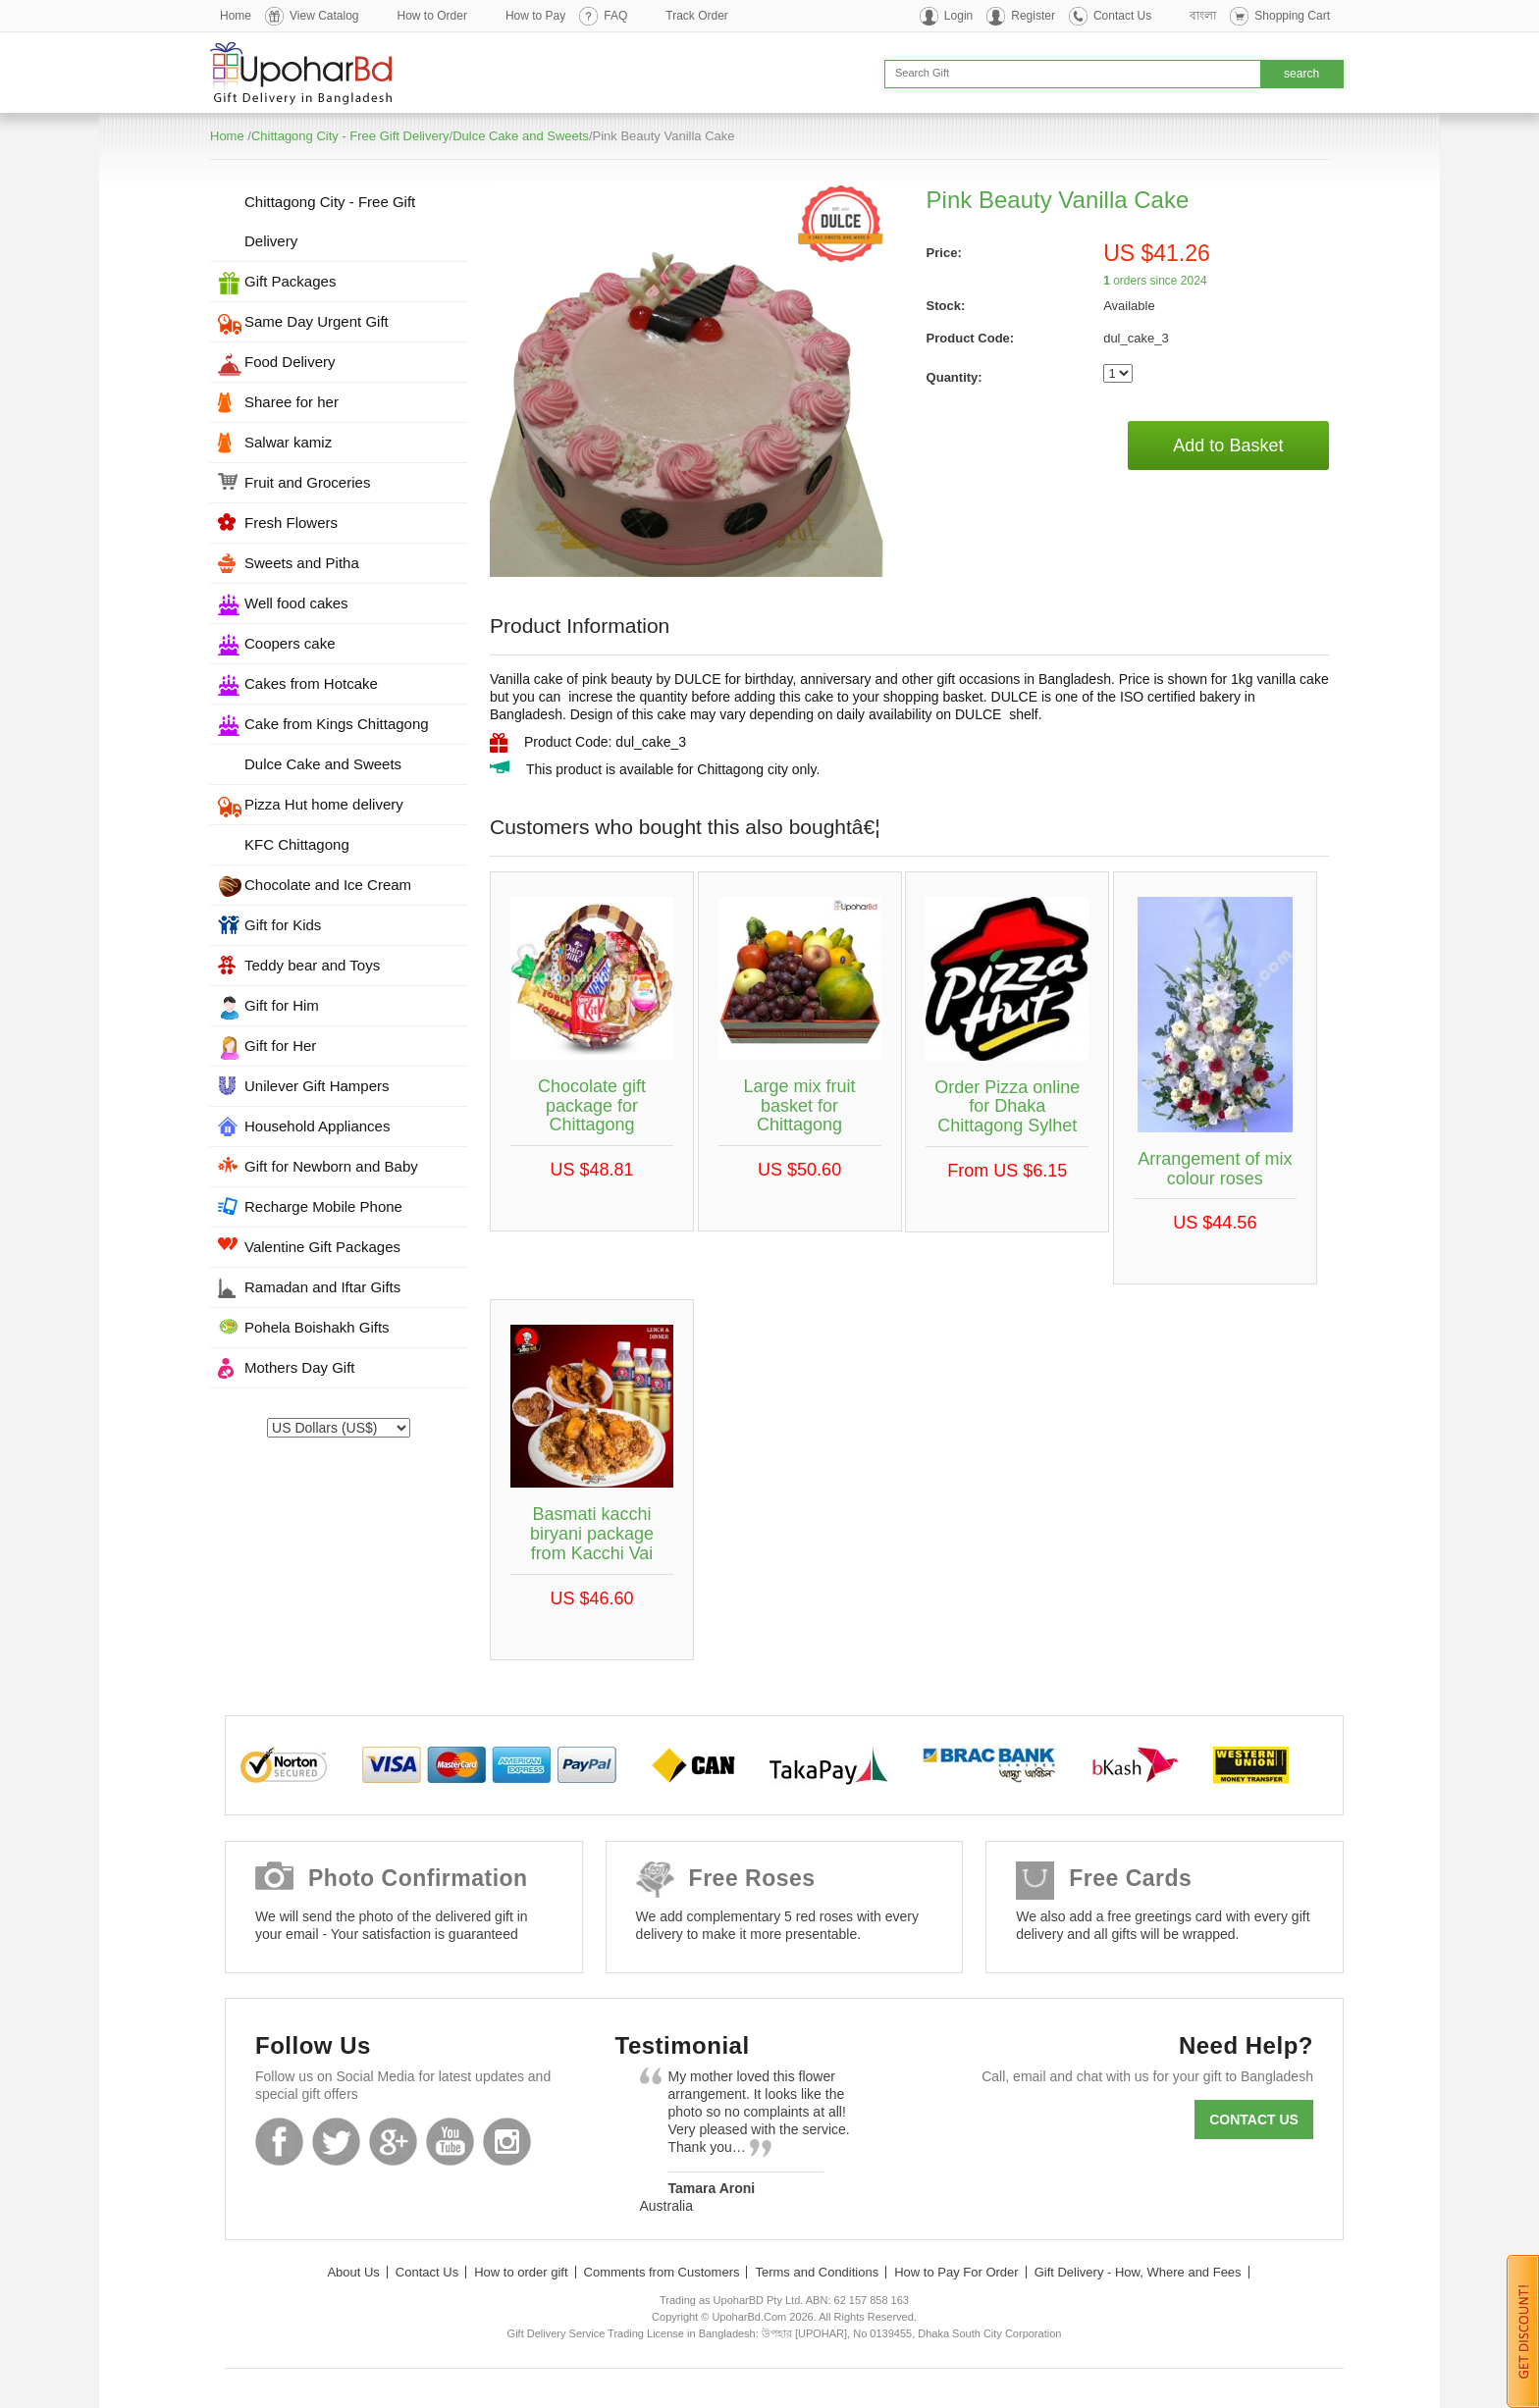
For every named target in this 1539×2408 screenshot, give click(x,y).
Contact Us (1122, 16)
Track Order (696, 16)
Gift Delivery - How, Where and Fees (1138, 2272)
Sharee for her (291, 401)
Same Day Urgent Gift (316, 321)
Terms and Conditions (816, 2272)
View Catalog (324, 16)
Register (1033, 16)
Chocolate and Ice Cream (327, 884)
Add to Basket (1228, 445)
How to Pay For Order (956, 2272)
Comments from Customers (662, 2272)
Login (958, 16)
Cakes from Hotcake (311, 683)
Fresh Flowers (291, 522)
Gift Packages (290, 281)
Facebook (279, 2142)
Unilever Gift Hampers (317, 1085)
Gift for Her (280, 1045)
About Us (353, 2272)
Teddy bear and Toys (312, 965)
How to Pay (535, 16)
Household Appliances (317, 1126)
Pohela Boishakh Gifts (317, 1327)
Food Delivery (290, 361)
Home (235, 16)
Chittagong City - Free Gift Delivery (350, 136)
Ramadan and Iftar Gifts (322, 1287)
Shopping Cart (1292, 16)
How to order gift (520, 2272)
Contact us (1254, 2119)
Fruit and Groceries (307, 482)
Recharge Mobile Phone (323, 1206)
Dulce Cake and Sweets (520, 136)
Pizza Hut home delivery (323, 804)
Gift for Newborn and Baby (331, 1166)
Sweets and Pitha (301, 562)
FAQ (615, 16)
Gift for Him (281, 1005)
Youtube (450, 2142)
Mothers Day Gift (299, 1367)
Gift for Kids (282, 924)
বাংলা (1203, 16)
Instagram (507, 2142)
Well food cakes (296, 603)
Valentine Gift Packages (322, 1246)
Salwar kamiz (288, 442)
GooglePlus (393, 2142)
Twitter (336, 2142)
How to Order (432, 16)
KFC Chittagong (296, 844)
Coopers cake (290, 643)
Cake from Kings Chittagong (336, 723)
